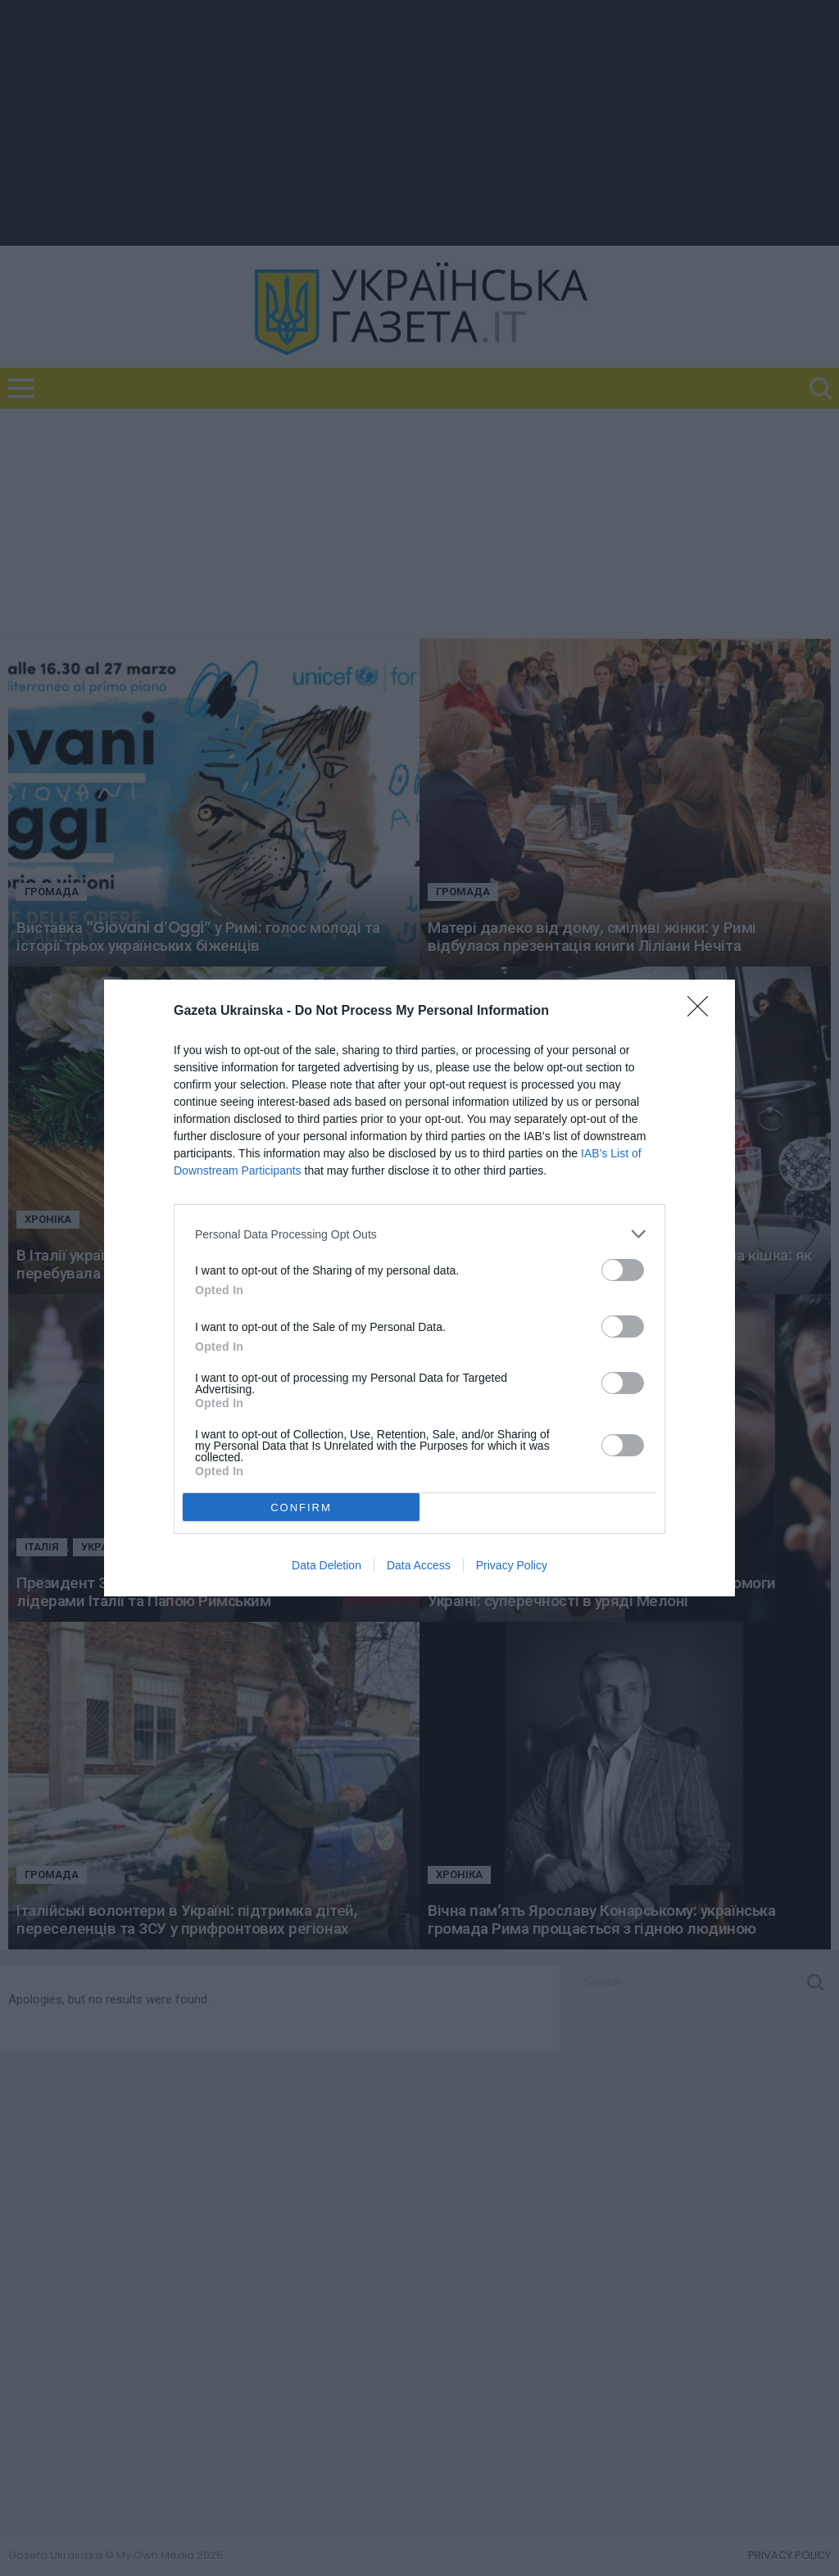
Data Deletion (326, 1565)
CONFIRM (301, 1507)
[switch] (622, 1270)
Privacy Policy (511, 1565)
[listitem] (419, 1234)
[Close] (703, 1011)
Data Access (419, 1565)
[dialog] (419, 1288)
